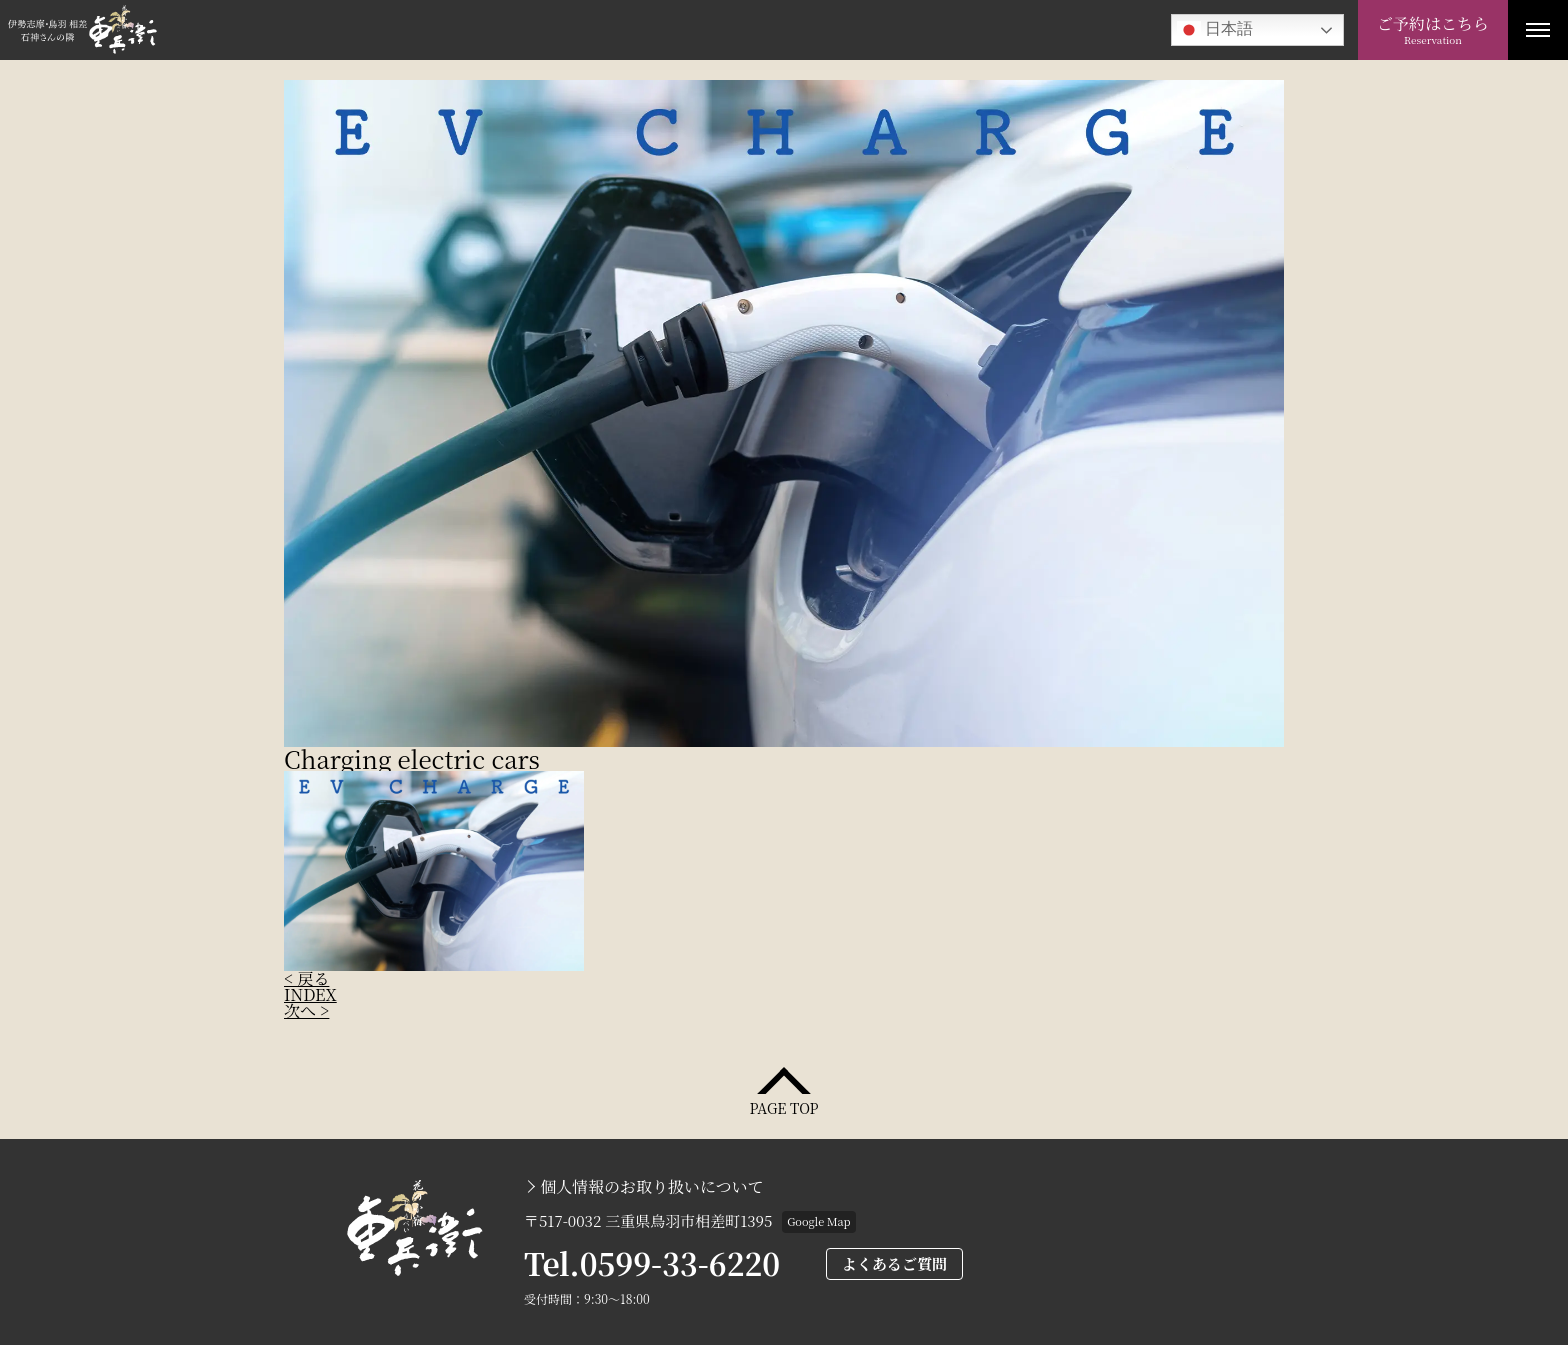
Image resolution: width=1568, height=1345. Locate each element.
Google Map (818, 1221)
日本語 (1215, 30)
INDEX (310, 994)
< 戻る (306, 978)
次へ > (306, 1010)
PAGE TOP (783, 1106)
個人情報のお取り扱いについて (652, 1187)
